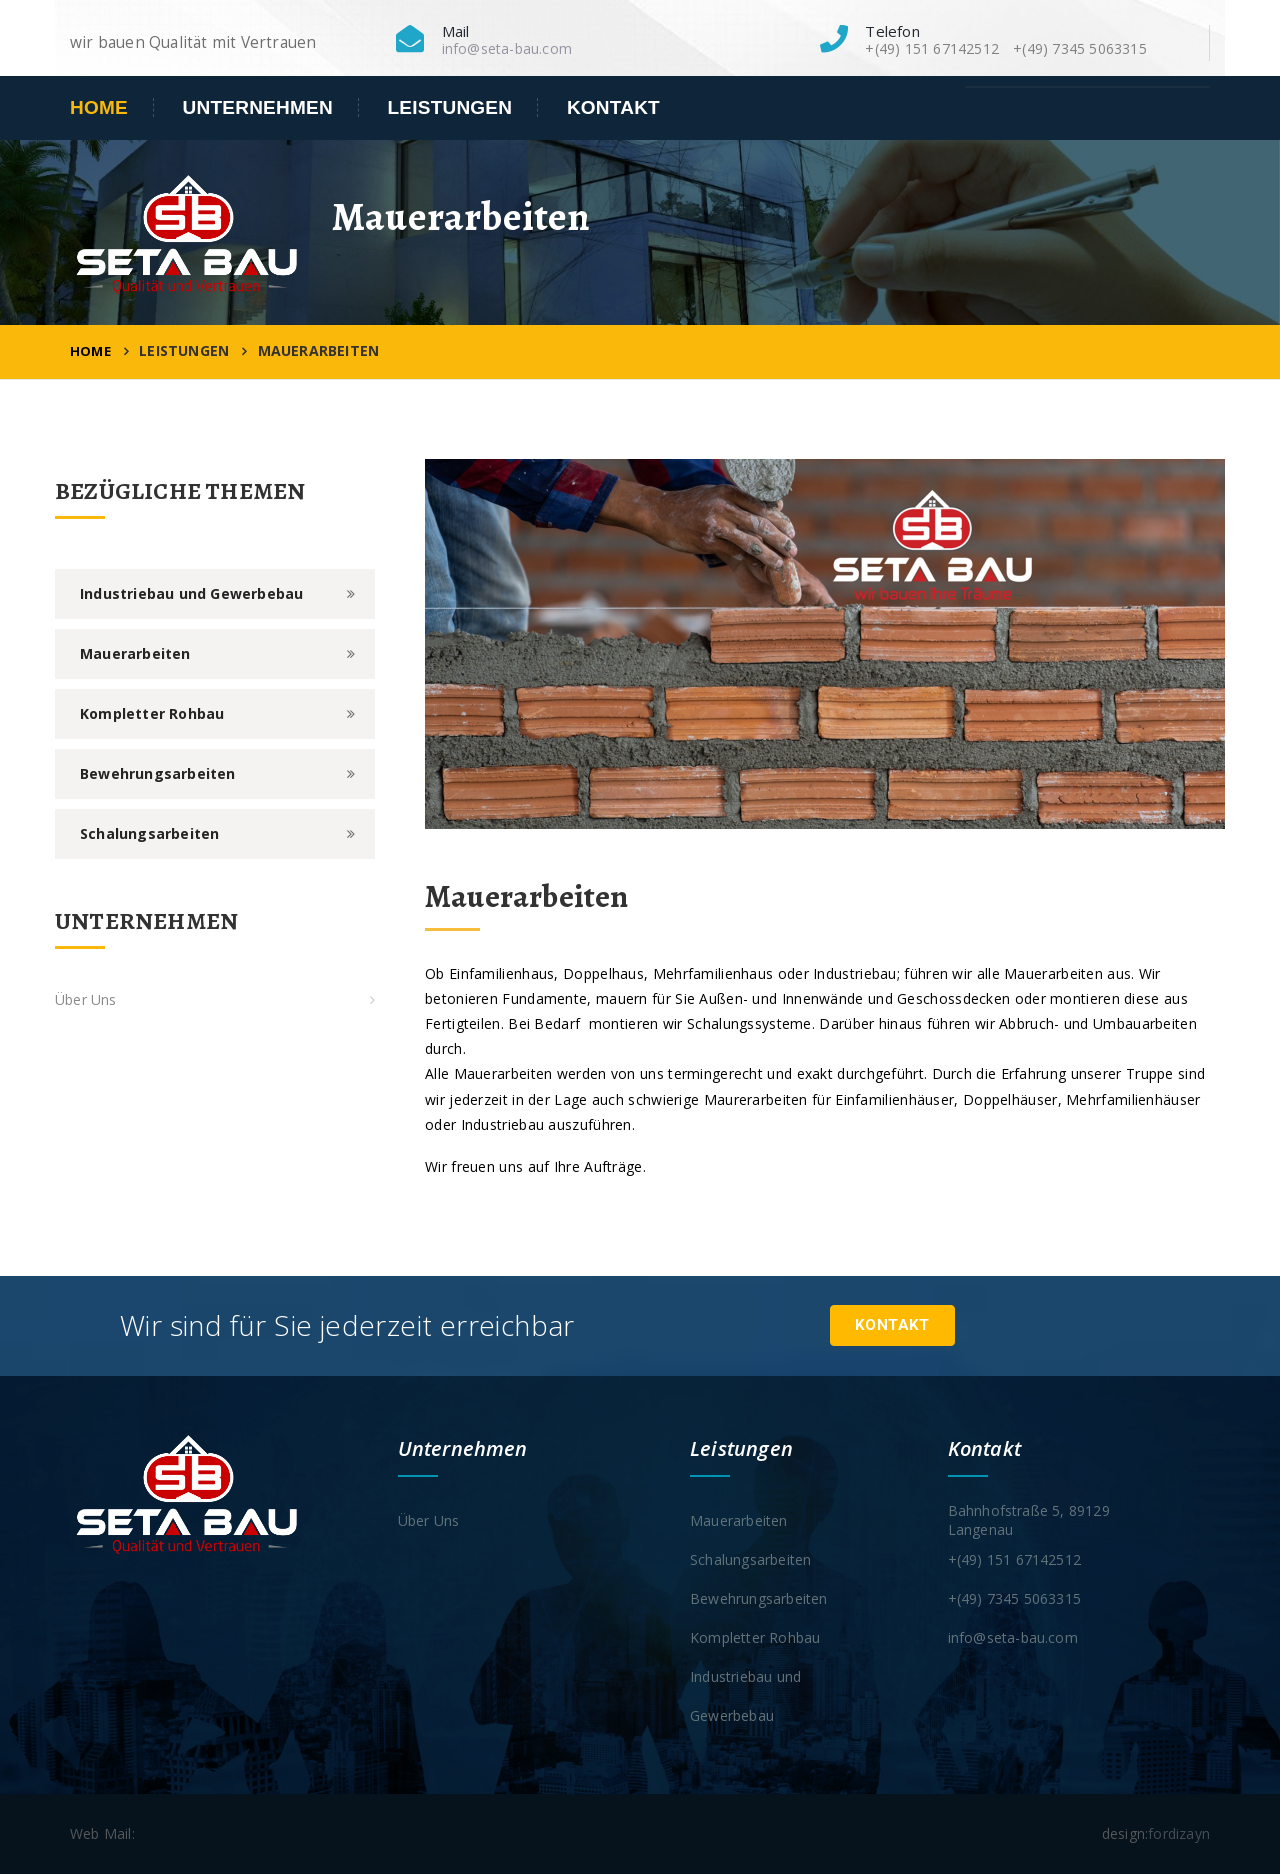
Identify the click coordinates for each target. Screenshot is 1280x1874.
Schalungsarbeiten (149, 833)
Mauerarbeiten (135, 653)
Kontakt (613, 107)
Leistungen (450, 107)
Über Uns (86, 999)
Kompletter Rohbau (152, 713)
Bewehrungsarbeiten (158, 773)
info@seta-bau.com (507, 48)
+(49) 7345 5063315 (1015, 1598)
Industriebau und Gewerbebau (191, 593)
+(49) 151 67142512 (1015, 1559)
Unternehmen (258, 107)
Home (99, 107)
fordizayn (1179, 1833)
